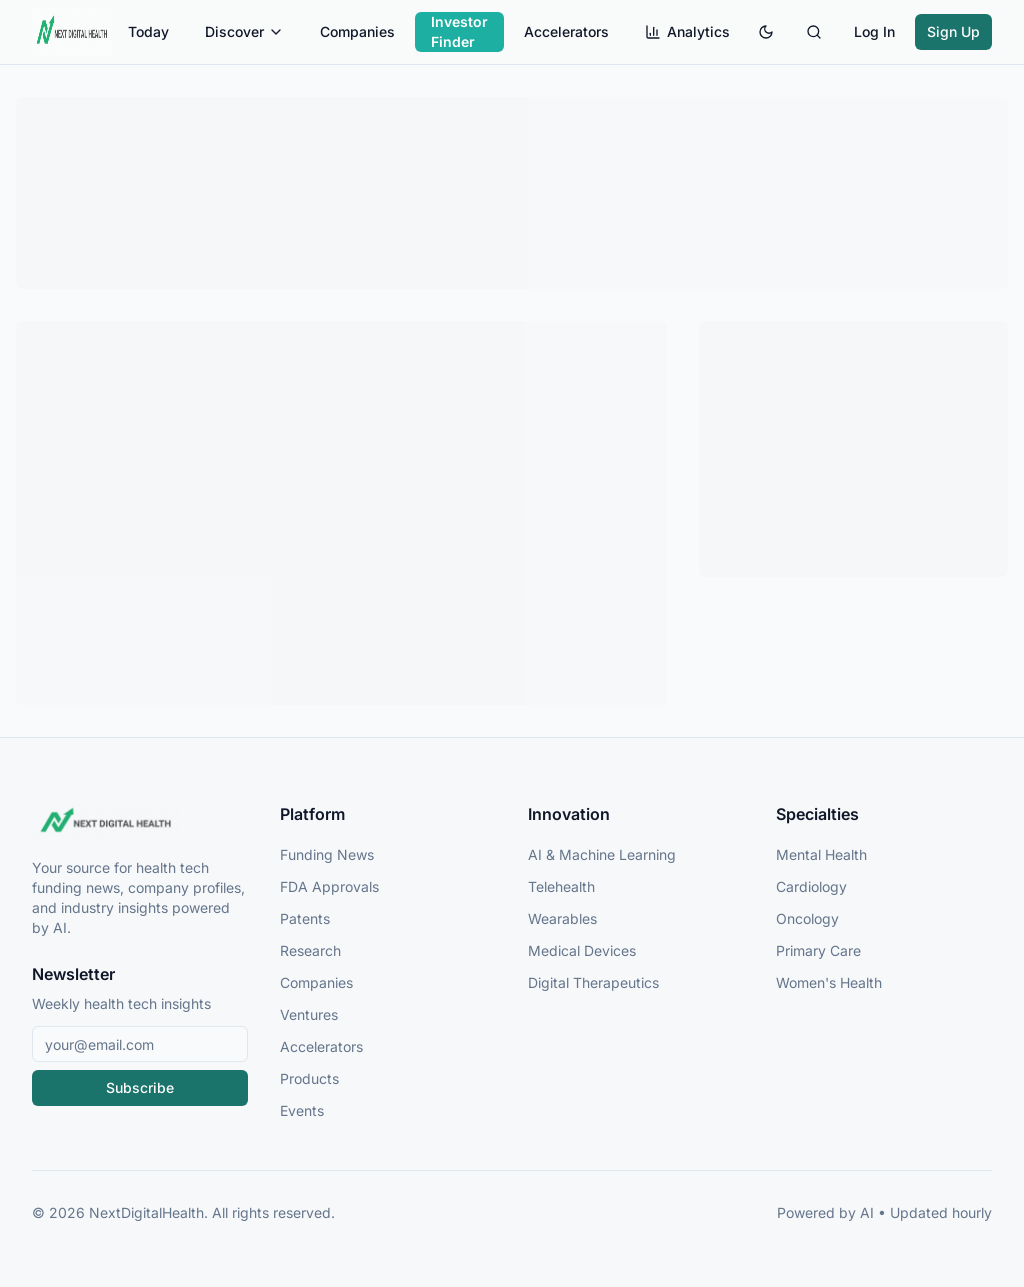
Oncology (807, 918)
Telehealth (561, 886)
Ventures (309, 1014)
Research (310, 950)
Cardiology (811, 886)
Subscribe (140, 1087)
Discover (244, 31)
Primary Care (818, 950)
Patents (305, 918)
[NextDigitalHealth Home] (140, 822)
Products (309, 1078)
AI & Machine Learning (602, 854)
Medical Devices (582, 950)
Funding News (327, 854)
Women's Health (829, 982)
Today (148, 31)
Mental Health (821, 854)
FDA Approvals (329, 886)
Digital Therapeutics (593, 982)
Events (302, 1110)
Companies (357, 31)
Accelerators (566, 31)
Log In (874, 31)
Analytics (687, 31)
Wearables (562, 918)
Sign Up (953, 31)
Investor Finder (459, 31)
